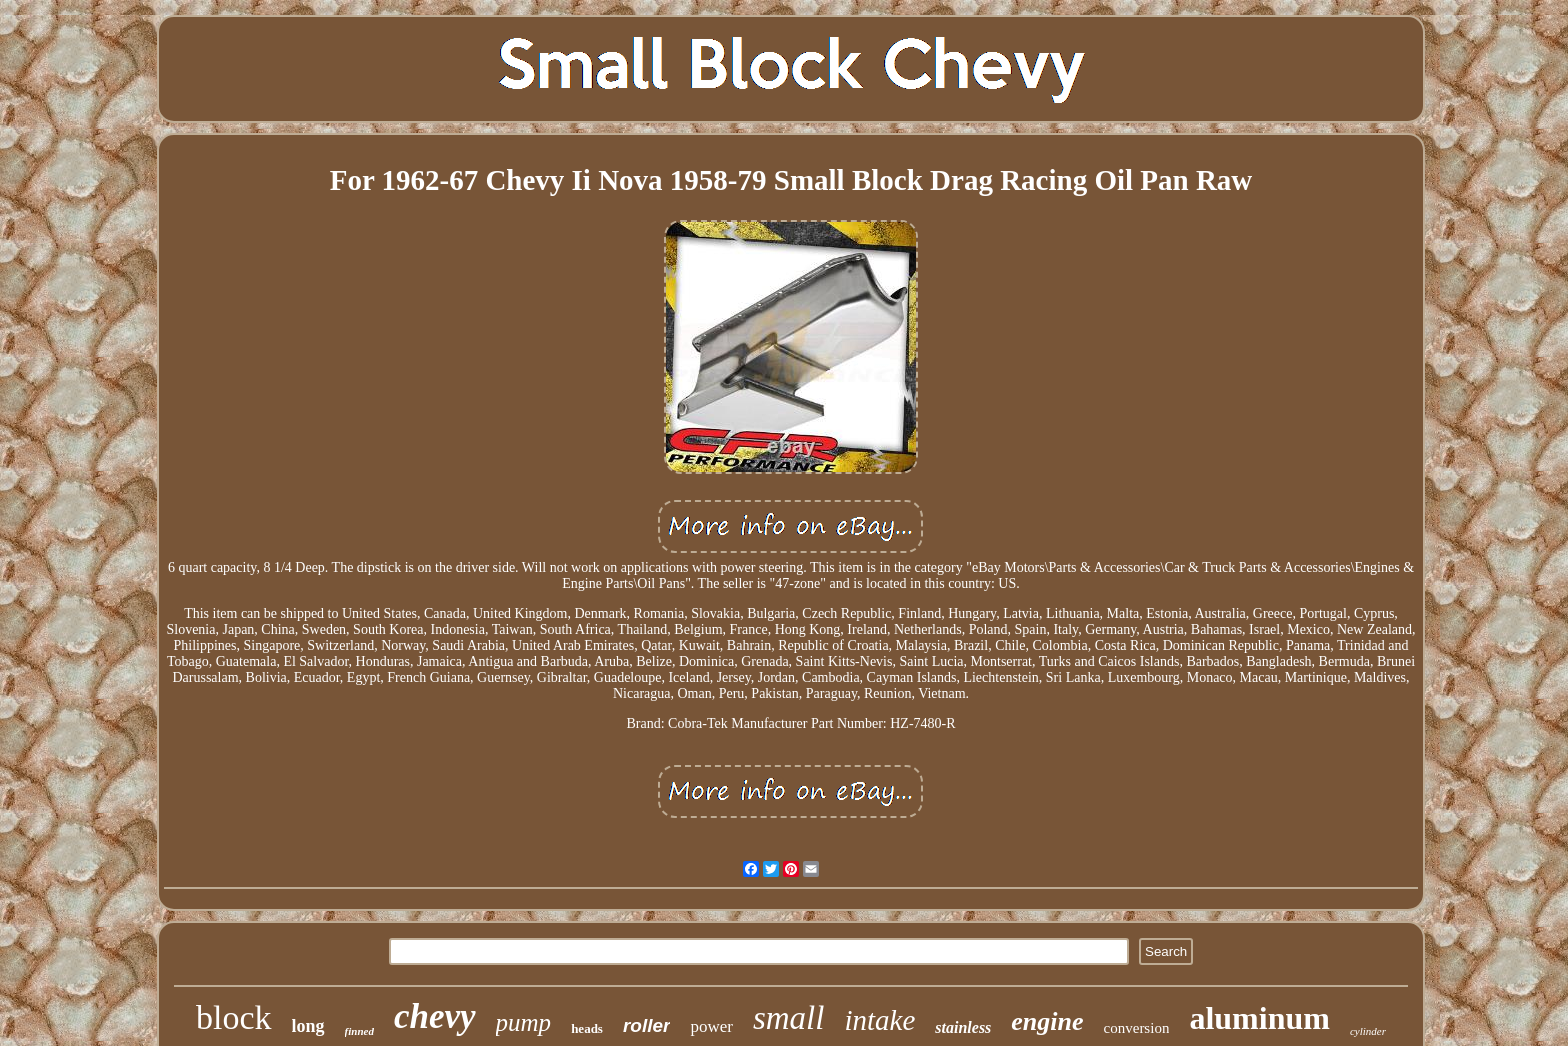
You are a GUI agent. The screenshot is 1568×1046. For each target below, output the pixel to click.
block (234, 1017)
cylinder (1368, 1031)
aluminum (1259, 1018)
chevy (435, 1016)
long (308, 1026)
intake (879, 1020)
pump (524, 1022)
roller (647, 1025)
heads (587, 1028)
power (711, 1026)
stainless (963, 1027)
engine (1047, 1021)
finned (359, 1031)
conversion (1137, 1028)
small (789, 1018)
